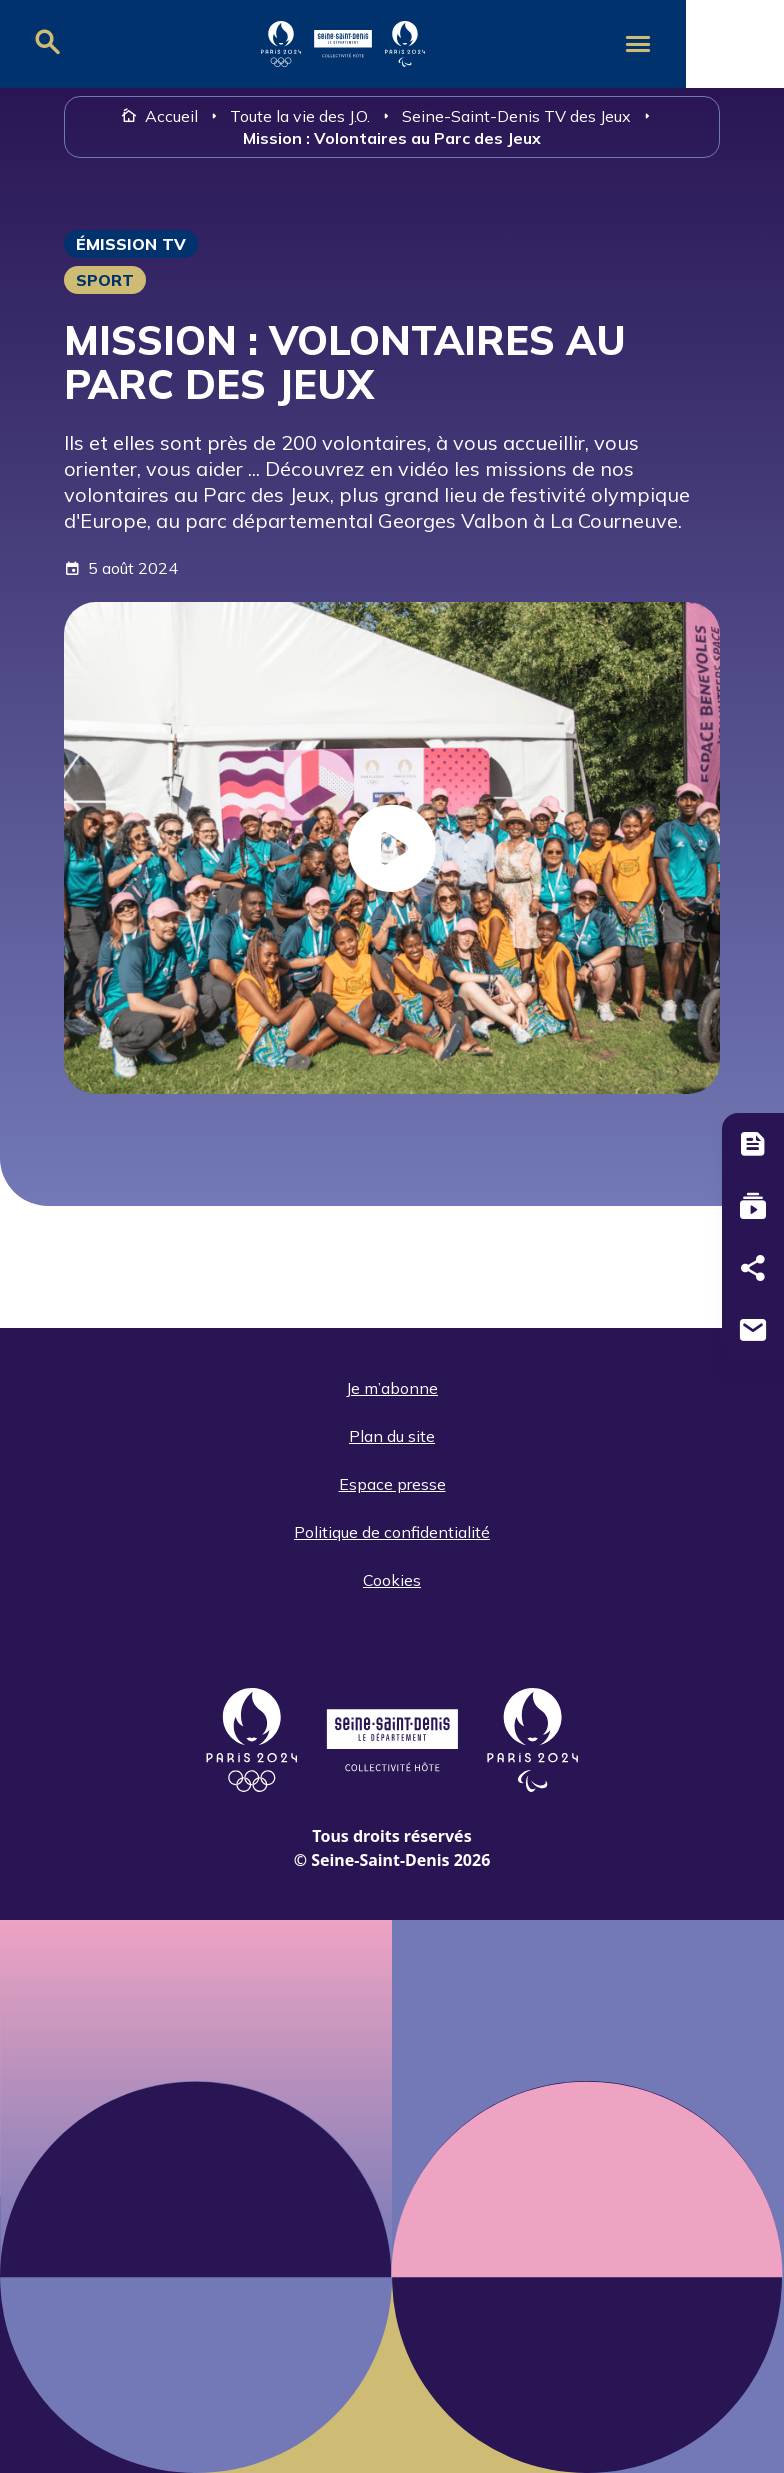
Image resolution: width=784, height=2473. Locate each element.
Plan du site (392, 1436)
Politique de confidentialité (392, 1532)
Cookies (392, 1580)
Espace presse (392, 1484)
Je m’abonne (392, 1388)
